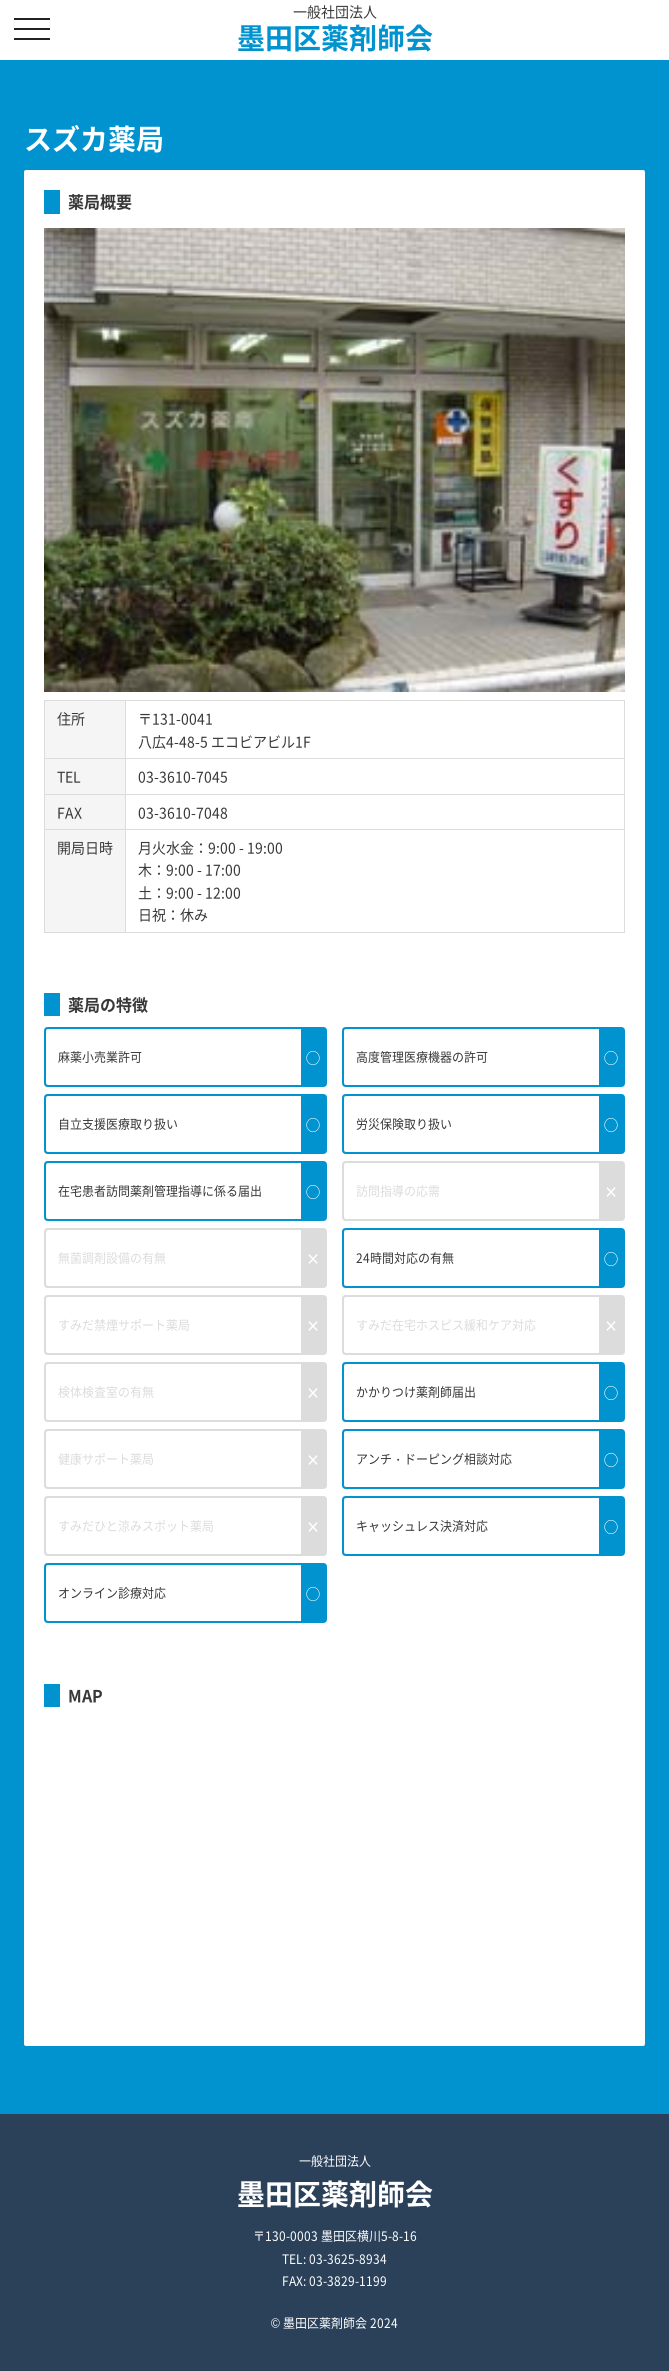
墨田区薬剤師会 (335, 37)
